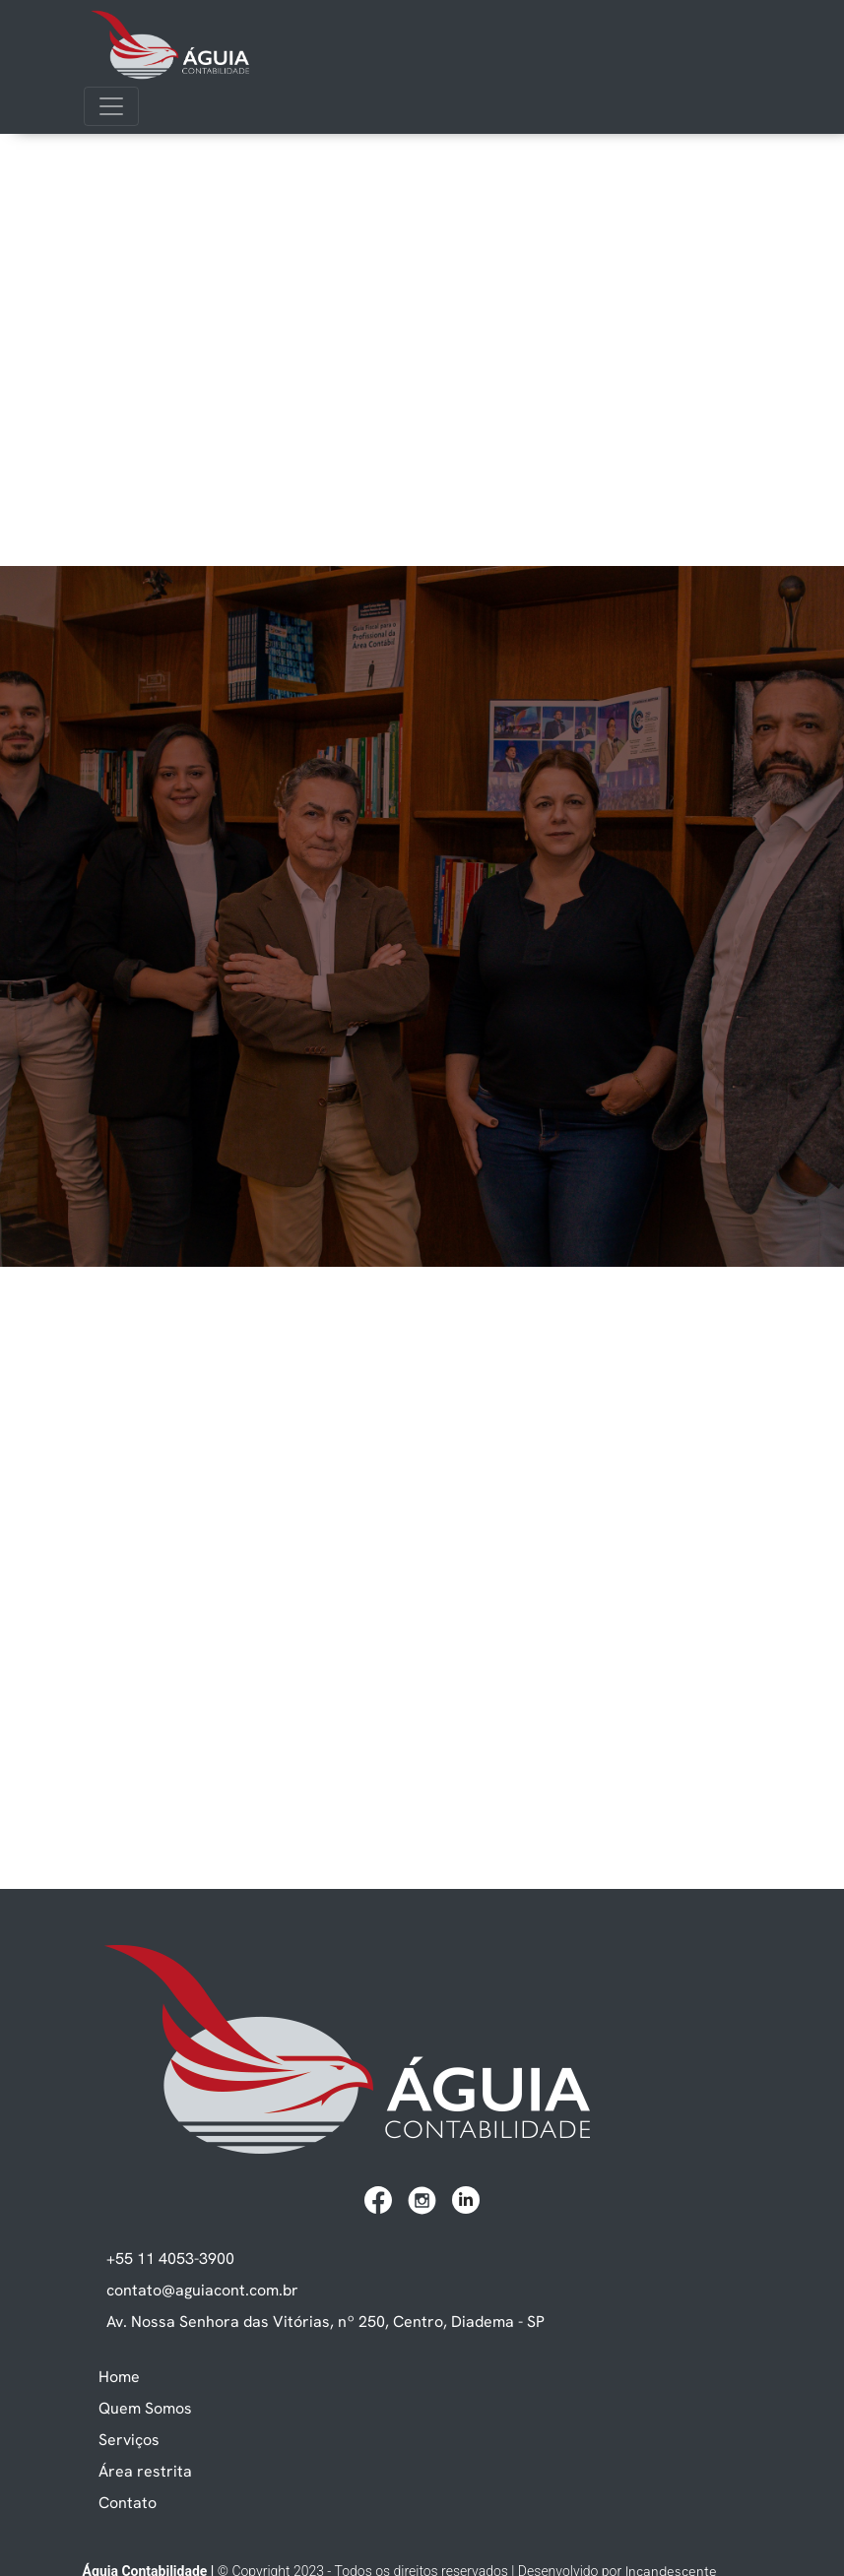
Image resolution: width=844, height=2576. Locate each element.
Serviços (129, 2439)
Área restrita (145, 2471)
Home (119, 2376)
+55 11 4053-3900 (170, 2258)
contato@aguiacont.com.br (202, 2289)
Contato (127, 2502)
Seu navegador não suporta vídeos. (422, 211)
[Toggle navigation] (111, 106)
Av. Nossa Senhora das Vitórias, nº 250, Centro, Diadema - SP (325, 2321)
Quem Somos (145, 2408)
